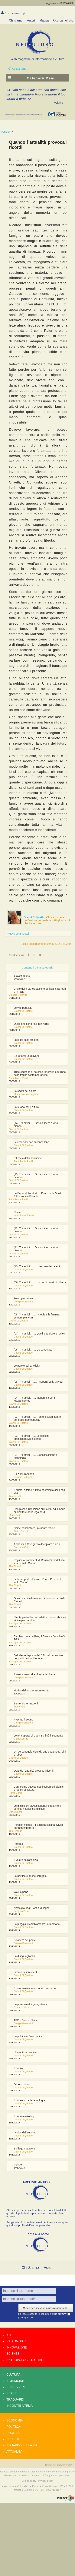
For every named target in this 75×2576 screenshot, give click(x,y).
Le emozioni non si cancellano (31, 1142)
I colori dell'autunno (25, 2132)
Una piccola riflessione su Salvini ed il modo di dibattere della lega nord (39, 1510)
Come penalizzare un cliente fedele (34, 1528)
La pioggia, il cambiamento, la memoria (37, 1924)
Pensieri (6, 131)
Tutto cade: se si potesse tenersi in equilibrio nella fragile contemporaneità (40, 1073)
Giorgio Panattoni (23, 1301)
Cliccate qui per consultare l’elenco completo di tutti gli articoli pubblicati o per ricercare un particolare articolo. (36, 2213)
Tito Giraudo (15, 1496)
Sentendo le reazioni (26, 1703)
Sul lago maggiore (24, 2148)
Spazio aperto (22, 975)
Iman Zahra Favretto (25, 1215)
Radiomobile (16, 2341)
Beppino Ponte (22, 1911)
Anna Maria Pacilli (18, 1078)
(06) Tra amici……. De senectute (33, 1349)
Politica (13, 2426)
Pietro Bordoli (21, 1531)
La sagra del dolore (25, 1090)
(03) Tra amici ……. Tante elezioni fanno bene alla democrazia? (37, 1418)
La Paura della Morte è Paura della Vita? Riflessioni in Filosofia (37, 1195)
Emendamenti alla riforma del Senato (35, 1674)
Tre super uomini (24, 1298)
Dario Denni (15, 1811)
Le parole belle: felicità (27, 1365)
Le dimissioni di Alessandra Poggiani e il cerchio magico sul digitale (37, 1807)
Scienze (12, 2353)
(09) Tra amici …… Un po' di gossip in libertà (40, 1282)
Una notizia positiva (25, 2052)
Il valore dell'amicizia (26, 1859)
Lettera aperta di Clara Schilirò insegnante (38, 1735)
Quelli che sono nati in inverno (31, 1023)
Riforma (18, 1843)
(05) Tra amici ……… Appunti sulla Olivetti (38, 1381)
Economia (14, 2420)
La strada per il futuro (26, 1107)
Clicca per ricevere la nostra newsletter (45, 2308)
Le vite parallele (23, 1007)
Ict (8, 2335)
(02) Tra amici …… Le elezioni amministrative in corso (31, 1437)
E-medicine (15, 2380)
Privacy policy (45, 2481)
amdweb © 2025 (65, 2465)
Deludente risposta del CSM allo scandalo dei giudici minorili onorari (38, 1657)
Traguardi (15, 2399)
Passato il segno (23, 1719)
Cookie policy (29, 2481)
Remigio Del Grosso (20, 1623)
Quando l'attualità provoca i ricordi (34, 1770)
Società (13, 2433)
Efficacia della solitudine (28, 1158)
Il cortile (18, 2068)
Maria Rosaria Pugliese (26, 1094)
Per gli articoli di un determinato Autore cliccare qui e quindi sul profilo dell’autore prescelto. (37, 2224)
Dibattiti (13, 2439)
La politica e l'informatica (28, 2036)
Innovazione (16, 2347)
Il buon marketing (24, 2116)
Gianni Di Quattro (35, 917)
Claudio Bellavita (18, 994)
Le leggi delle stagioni (26, 1039)
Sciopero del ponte (25, 1940)
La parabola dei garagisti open (31, 2004)
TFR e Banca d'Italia (26, 2020)
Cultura (13, 2374)
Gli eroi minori (22, 2084)
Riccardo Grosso (23, 2007)
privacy (62, 2314)
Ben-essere (16, 2387)
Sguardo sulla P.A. (22, 2445)
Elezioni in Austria (24, 1473)
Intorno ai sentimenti (26, 1972)
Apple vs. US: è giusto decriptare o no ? (37, 1544)
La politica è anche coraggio (30, 1875)
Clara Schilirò (21, 1738)
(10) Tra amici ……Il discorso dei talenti (37, 1266)
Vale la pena (21, 1891)
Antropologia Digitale (25, 2360)
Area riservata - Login (15, 13)
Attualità (14, 2451)
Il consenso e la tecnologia (29, 2100)
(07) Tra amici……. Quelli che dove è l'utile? (39, 1333)
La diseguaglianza (24, 1956)
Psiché (12, 2393)
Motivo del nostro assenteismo (31, 1690)
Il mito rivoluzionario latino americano (35, 1988)
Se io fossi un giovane (27, 1055)
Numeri (18, 1212)
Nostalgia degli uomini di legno (32, 1908)
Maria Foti (14, 1515)
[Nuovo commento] (18, 933)
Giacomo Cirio (21, 1547)
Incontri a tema (19, 2405)
